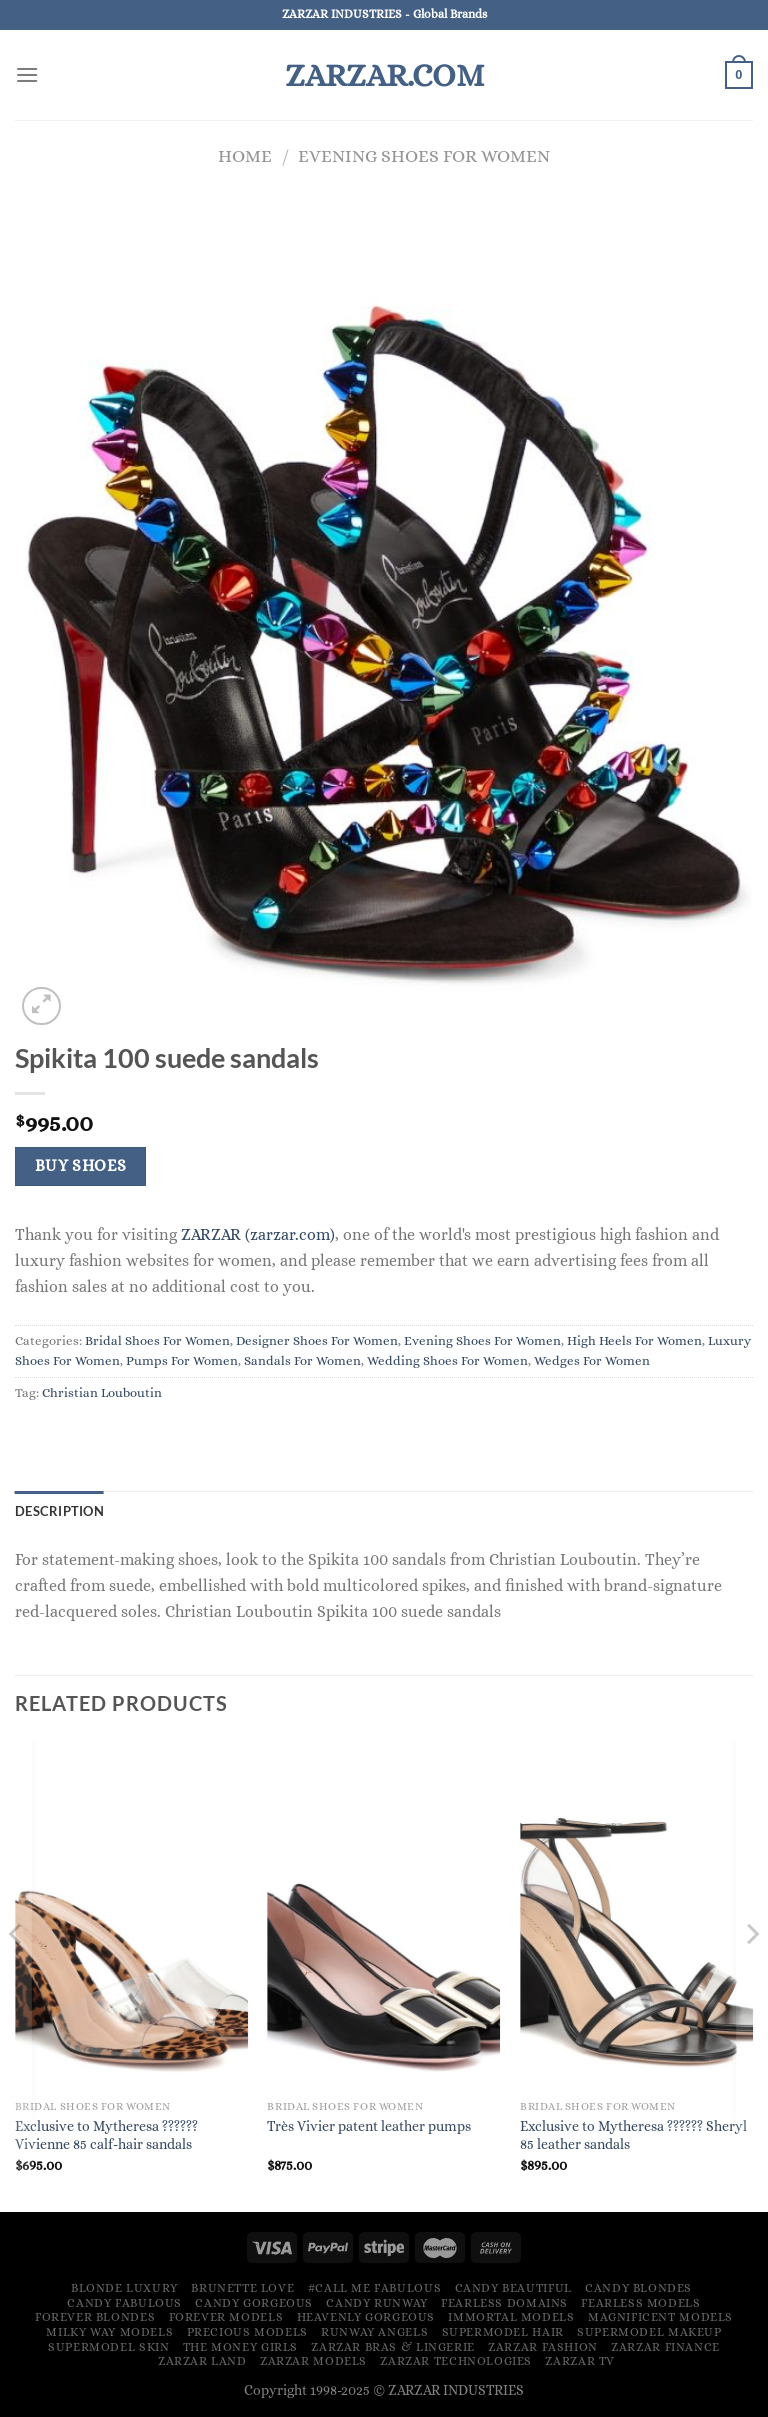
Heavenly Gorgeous (366, 2317)
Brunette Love (242, 2288)
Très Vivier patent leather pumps (369, 2126)
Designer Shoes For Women (317, 1340)
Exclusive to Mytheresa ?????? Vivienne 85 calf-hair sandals (106, 2135)
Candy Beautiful (513, 2288)
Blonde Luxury (124, 2288)
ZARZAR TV (580, 2361)
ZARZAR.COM (384, 75)
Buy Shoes (81, 1166)
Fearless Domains (504, 2303)
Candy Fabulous (124, 2303)
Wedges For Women (592, 1360)
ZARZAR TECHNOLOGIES (456, 2361)
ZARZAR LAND (202, 2361)
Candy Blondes (638, 2288)
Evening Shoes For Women (424, 155)
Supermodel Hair (503, 2332)
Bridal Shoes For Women (157, 1340)
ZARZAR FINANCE (665, 2347)
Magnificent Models (660, 2317)
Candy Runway (376, 2303)
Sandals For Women (302, 1360)
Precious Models (247, 2332)
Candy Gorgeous (254, 2303)
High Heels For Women (634, 1340)
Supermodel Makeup (649, 2332)
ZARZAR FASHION (543, 2347)
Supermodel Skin (108, 2347)
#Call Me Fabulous (374, 2288)
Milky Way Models (109, 2332)
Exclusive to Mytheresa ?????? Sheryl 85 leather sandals (633, 2135)
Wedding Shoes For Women (447, 1360)
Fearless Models (640, 2303)
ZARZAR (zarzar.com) (258, 1234)
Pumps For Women (182, 1360)
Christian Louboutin (102, 1392)
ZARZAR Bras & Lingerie (392, 2347)
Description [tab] (59, 1511)
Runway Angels (374, 2332)
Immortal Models (511, 2317)
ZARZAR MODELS (313, 2361)
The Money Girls (240, 2347)
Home (245, 155)
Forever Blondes (95, 2317)
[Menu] (27, 74)
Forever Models (226, 2317)
